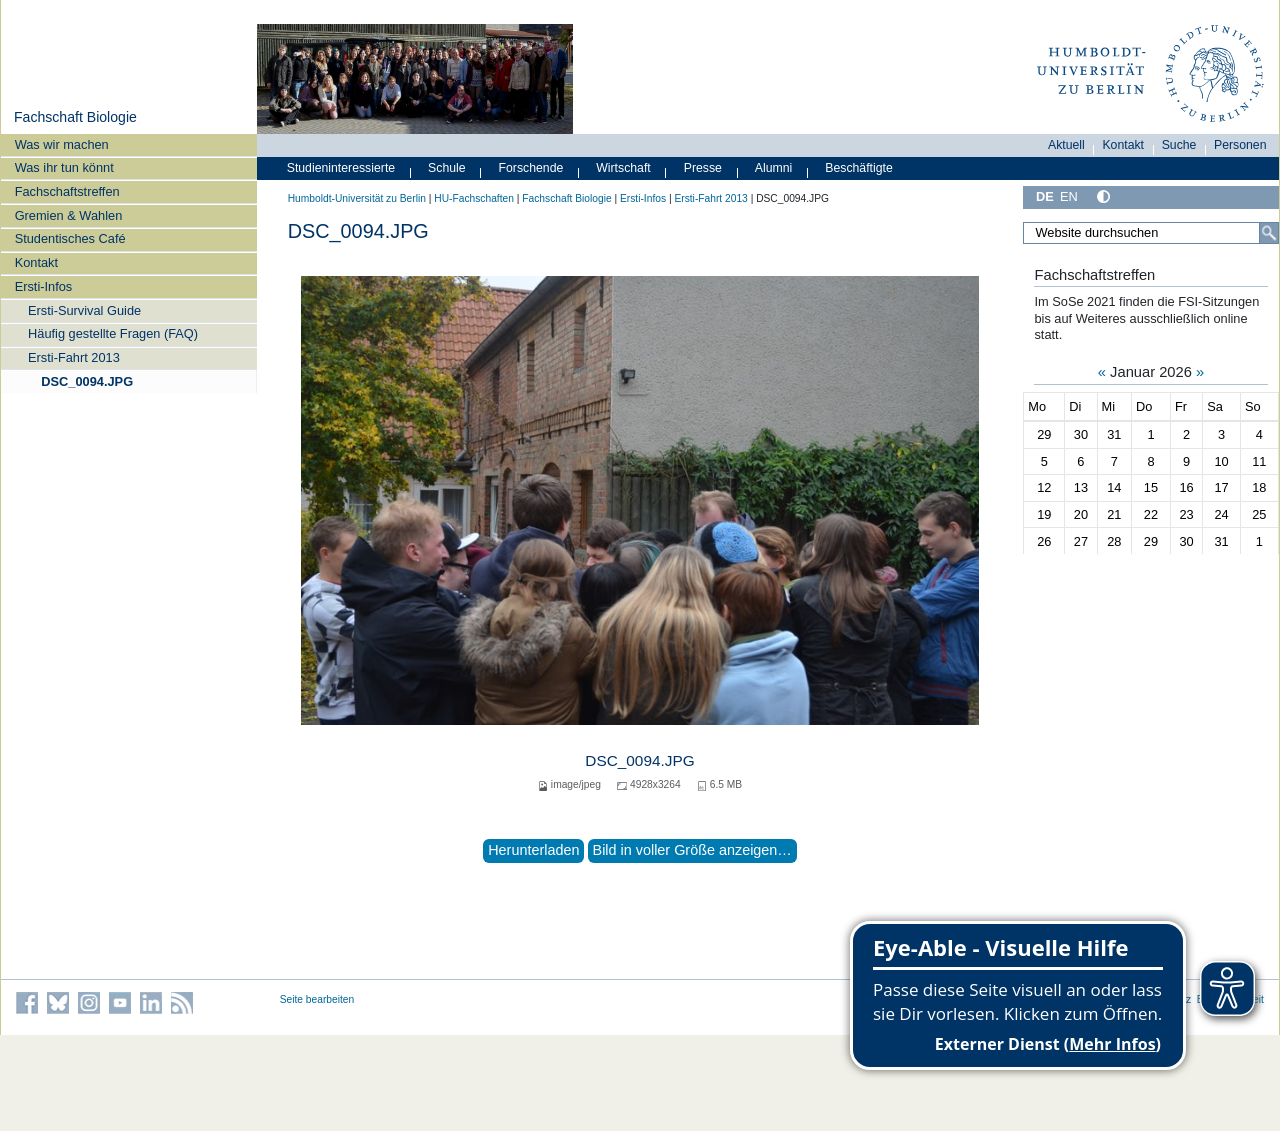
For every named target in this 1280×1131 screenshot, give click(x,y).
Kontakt (36, 262)
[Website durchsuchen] (1151, 233)
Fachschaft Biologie (75, 117)
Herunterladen (533, 850)
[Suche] (1269, 233)
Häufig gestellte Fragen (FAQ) (113, 333)
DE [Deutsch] (1045, 196)
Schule (447, 168)
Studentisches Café (70, 238)
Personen (1240, 145)
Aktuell (1066, 145)
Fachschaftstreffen (67, 191)
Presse (703, 168)
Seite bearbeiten (317, 999)
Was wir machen (62, 144)
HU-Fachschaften (474, 198)
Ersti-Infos (44, 286)
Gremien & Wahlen (69, 215)
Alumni (774, 168)
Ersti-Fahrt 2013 (74, 357)
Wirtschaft (623, 168)
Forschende (531, 168)
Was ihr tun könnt (64, 167)
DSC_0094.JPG (87, 381)
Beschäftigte (859, 168)
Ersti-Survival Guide (84, 310)
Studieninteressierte (341, 168)
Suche (1179, 145)
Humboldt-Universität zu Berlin (357, 198)
